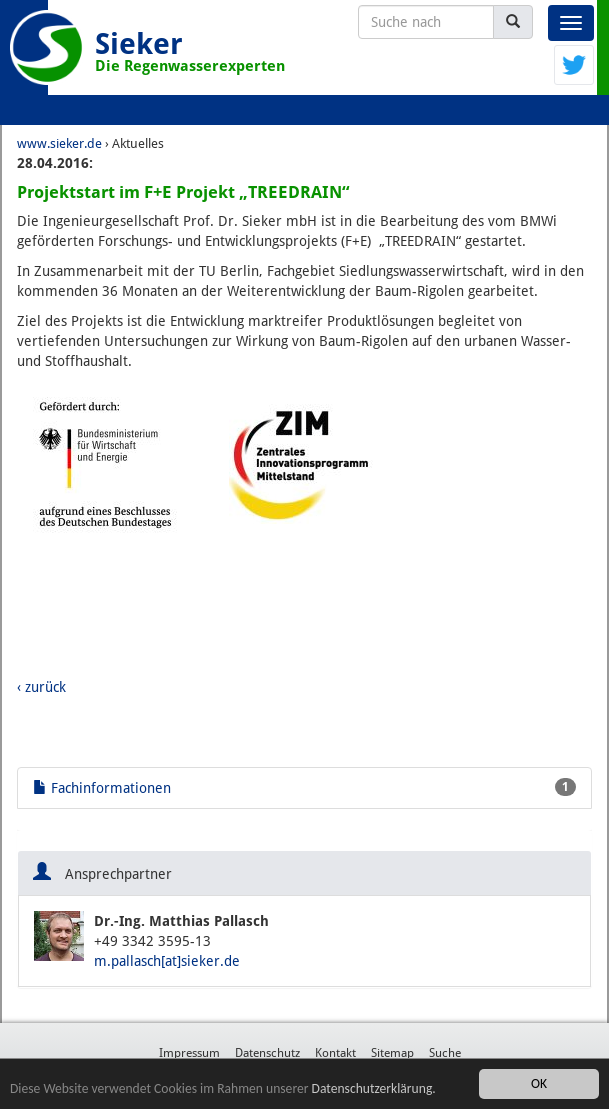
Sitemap (392, 1053)
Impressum (189, 1053)
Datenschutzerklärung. (374, 1088)
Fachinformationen (304, 787)
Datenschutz (267, 1053)
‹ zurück (41, 687)
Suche (445, 1053)
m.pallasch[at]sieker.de (167, 961)
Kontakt (335, 1053)
